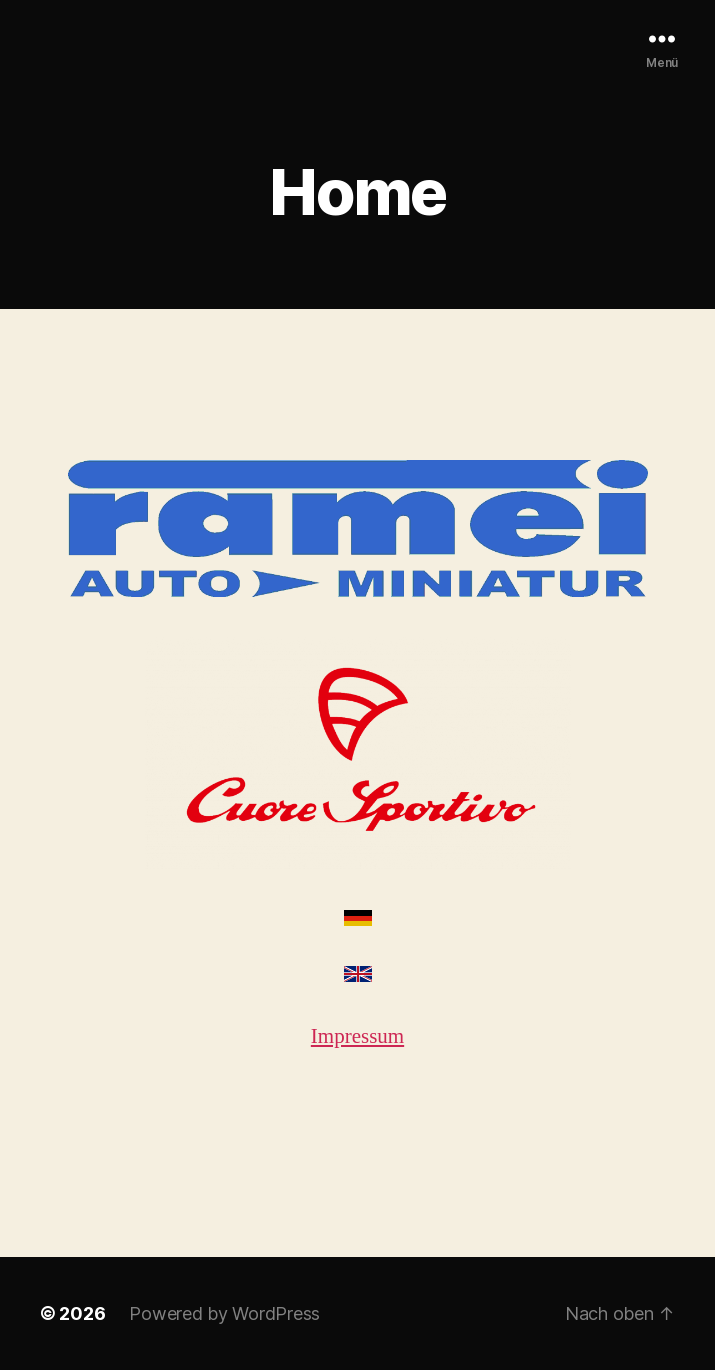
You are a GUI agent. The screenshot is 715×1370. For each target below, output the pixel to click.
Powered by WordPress (224, 1313)
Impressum (357, 1036)
